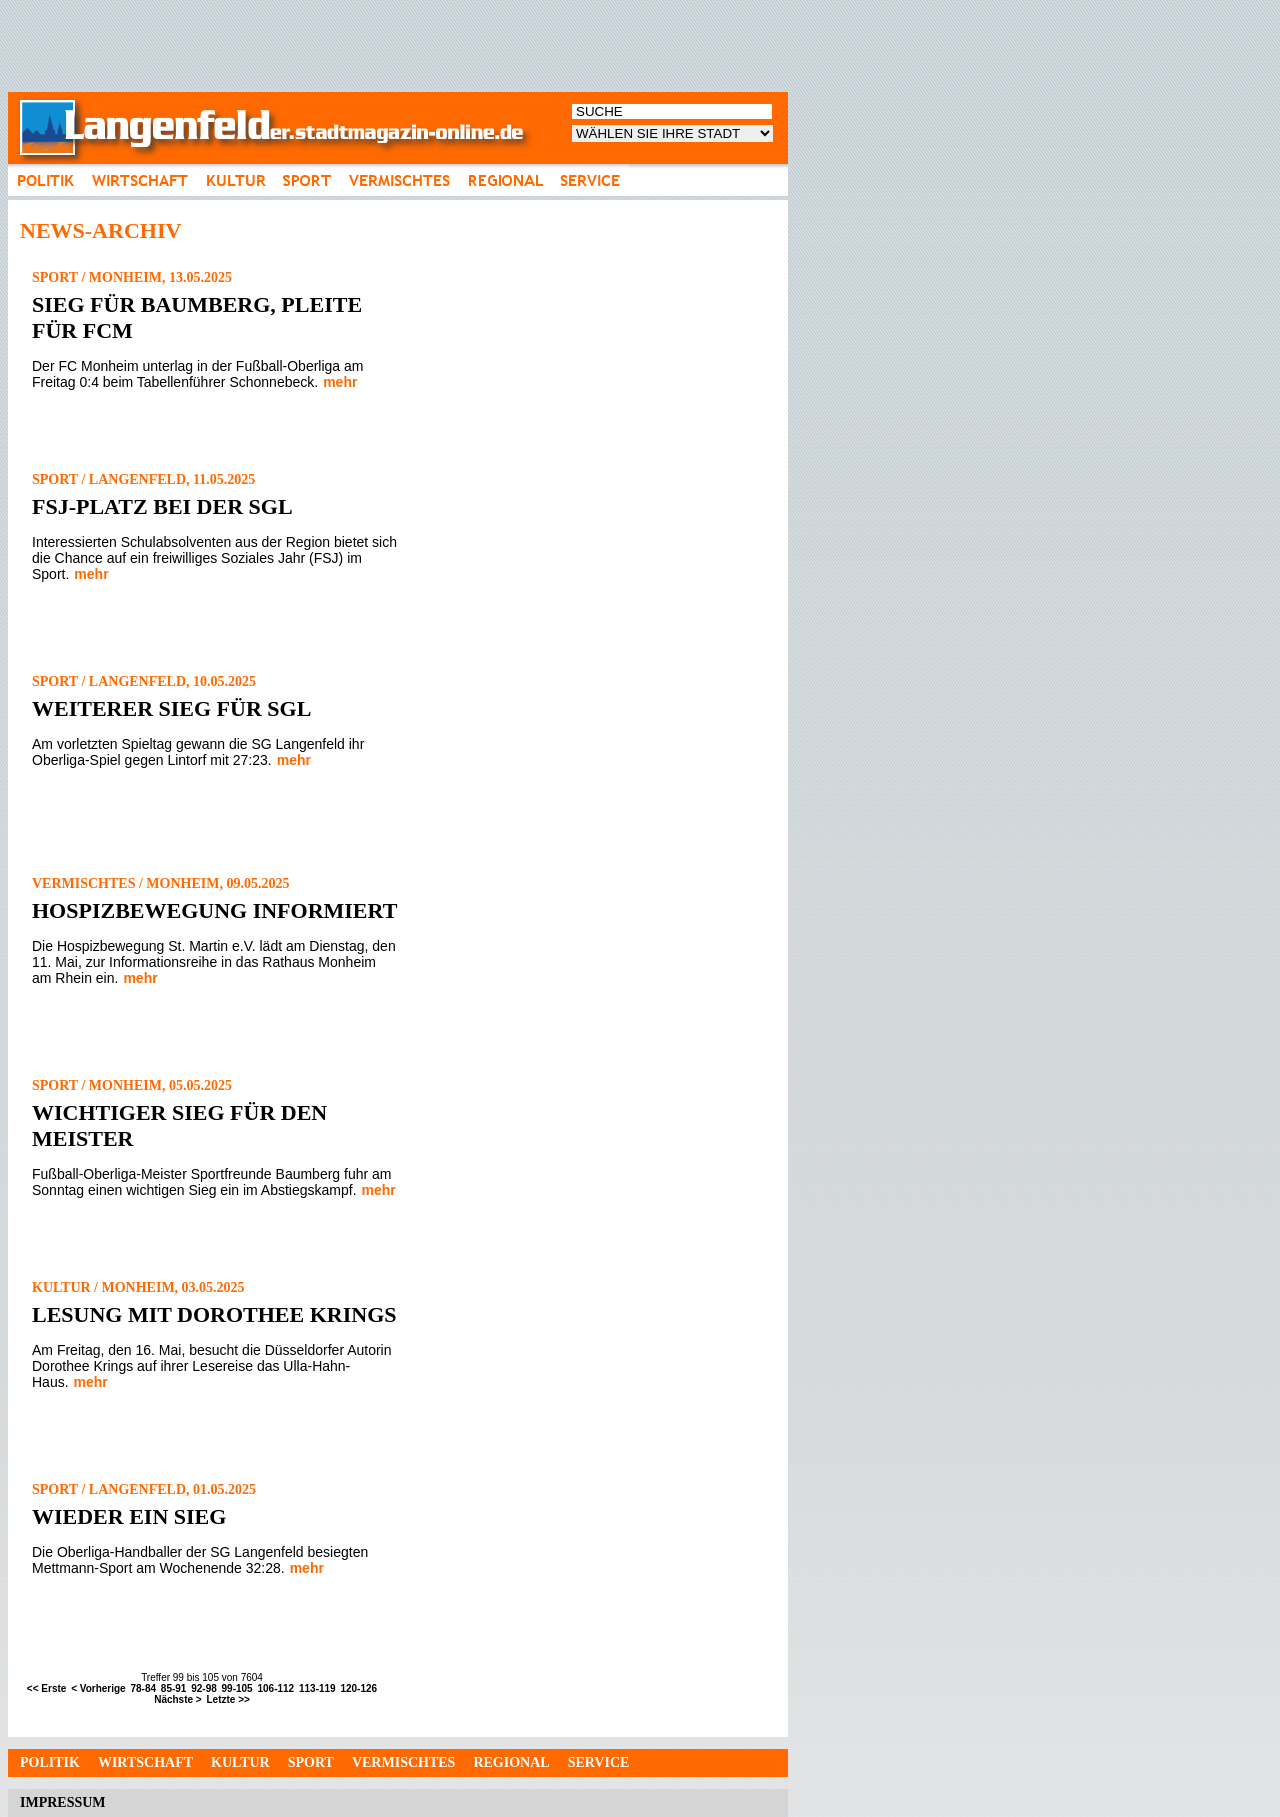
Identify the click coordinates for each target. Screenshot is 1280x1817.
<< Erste (46, 1688)
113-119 (317, 1688)
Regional (511, 1762)
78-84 (143, 1688)
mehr (340, 382)
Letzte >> (227, 1699)
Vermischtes (403, 1762)
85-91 (174, 1688)
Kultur (240, 1762)
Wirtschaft (145, 1762)
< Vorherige (98, 1688)
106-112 (275, 1688)
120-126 (358, 1688)
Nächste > (178, 1699)
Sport (311, 1762)
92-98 (204, 1688)
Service (599, 1762)
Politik (50, 1762)
